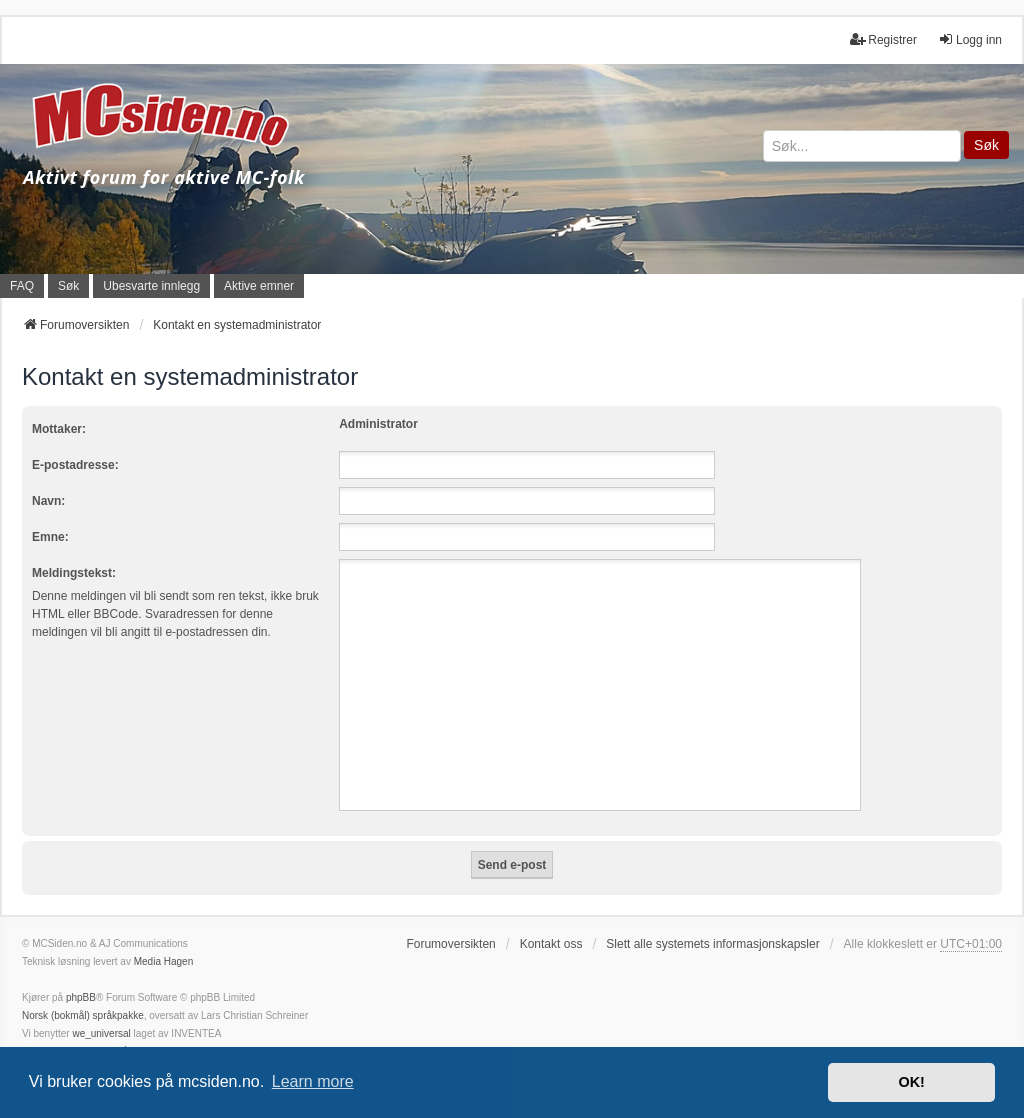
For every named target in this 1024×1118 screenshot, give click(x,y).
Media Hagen (163, 961)
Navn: (48, 501)
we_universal (101, 1033)
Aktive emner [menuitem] (259, 286)
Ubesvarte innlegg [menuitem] (151, 286)
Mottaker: (59, 429)
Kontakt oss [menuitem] (551, 944)
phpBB (81, 997)
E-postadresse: (75, 465)
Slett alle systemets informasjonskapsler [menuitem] (712, 944)
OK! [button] (911, 1082)
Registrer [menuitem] (883, 39)
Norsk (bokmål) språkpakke (83, 1015)
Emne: (50, 537)
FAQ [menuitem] (22, 286)
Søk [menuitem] (68, 286)
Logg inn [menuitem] (970, 39)
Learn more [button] (313, 1081)
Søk (986, 145)
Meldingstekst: (74, 573)
